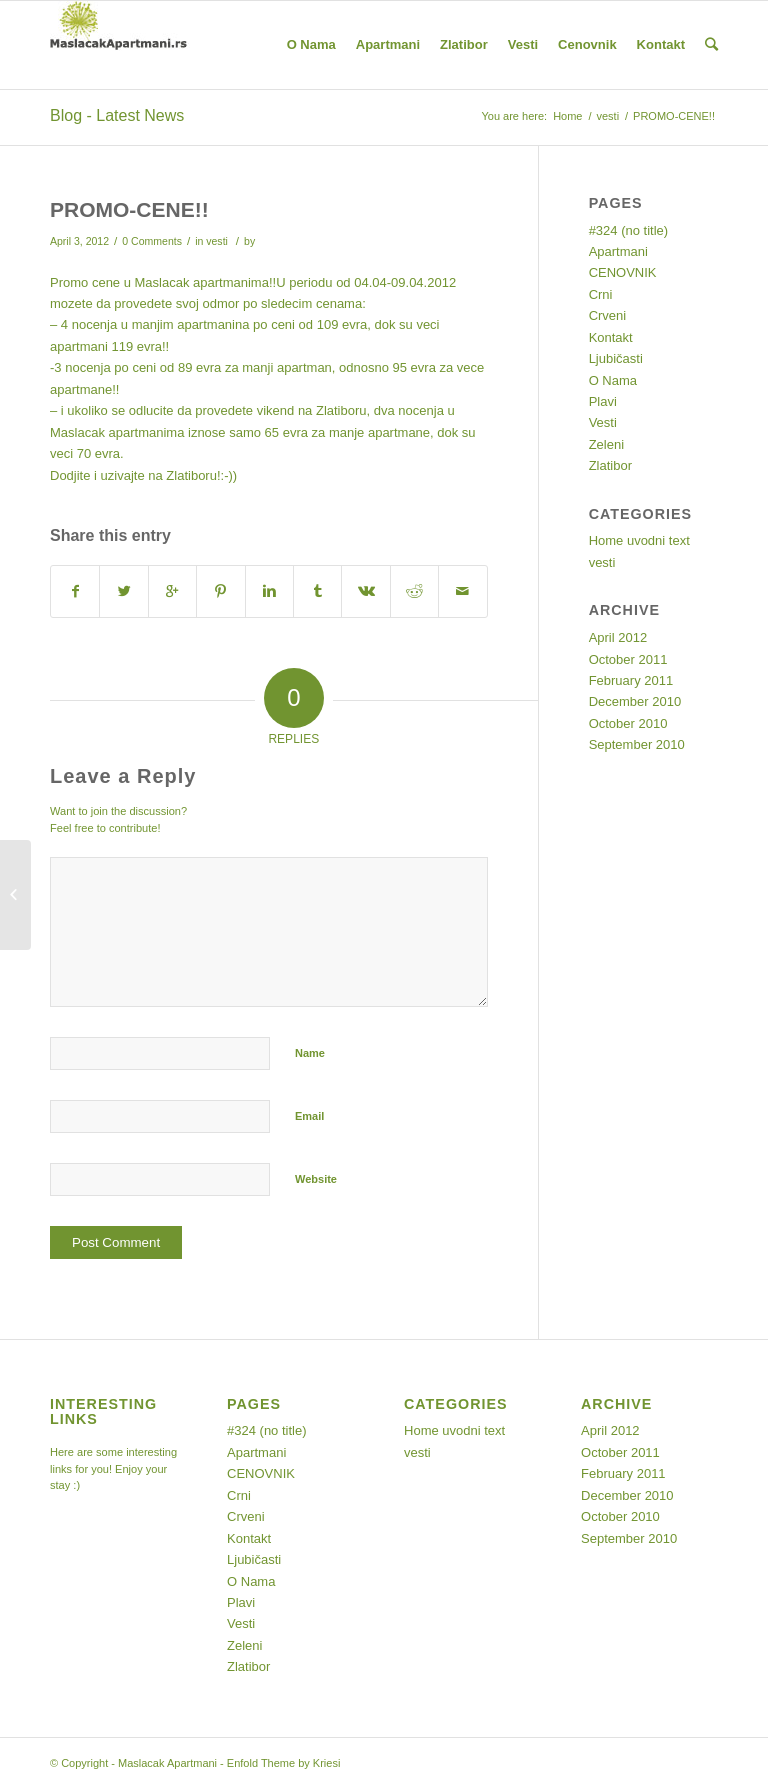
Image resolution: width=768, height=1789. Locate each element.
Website (316, 1179)
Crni (601, 294)
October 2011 (628, 659)
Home (567, 116)
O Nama (613, 380)
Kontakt (611, 337)
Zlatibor (610, 465)
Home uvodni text (639, 540)
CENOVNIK (623, 272)
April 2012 (618, 637)
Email (309, 1116)
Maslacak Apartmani (167, 1763)
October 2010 (628, 723)
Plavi (603, 401)
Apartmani (618, 251)
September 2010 (637, 744)
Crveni (608, 315)
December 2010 (635, 701)
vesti (607, 116)
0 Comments (152, 241)
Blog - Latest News (117, 115)
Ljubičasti (616, 358)
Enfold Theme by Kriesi (284, 1763)
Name (310, 1053)
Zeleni (606, 444)
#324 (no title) (629, 230)
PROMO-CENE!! (129, 209)
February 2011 (631, 680)
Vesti (603, 422)
